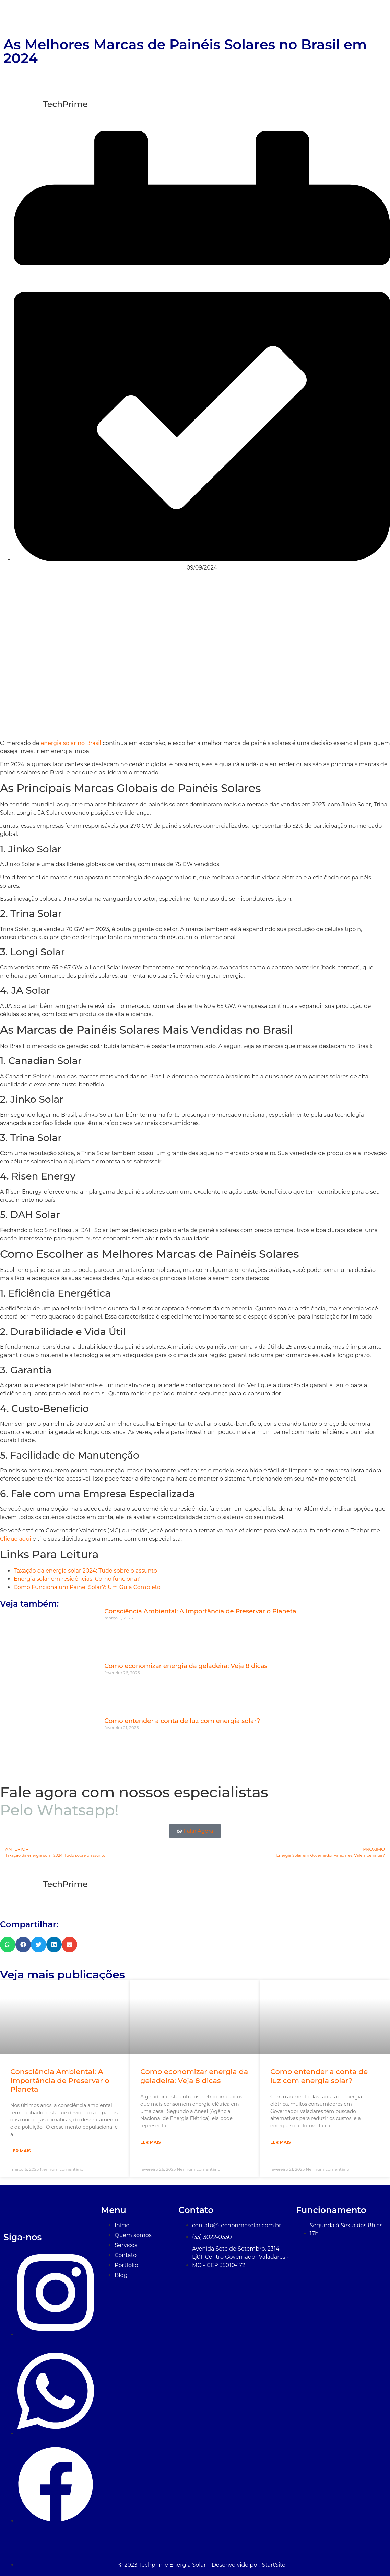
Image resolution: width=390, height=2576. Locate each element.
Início (181, 17)
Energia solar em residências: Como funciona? (77, 1579)
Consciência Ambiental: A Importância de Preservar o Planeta (200, 1611)
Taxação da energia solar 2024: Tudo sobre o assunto (85, 1570)
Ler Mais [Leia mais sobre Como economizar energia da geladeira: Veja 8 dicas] (150, 2142)
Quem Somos (222, 17)
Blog (373, 17)
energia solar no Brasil (71, 743)
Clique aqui (15, 1539)
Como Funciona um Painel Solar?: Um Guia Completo (87, 1587)
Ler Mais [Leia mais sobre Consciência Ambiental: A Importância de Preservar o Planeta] (20, 2150)
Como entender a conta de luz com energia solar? (182, 1721)
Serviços (267, 17)
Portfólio (304, 17)
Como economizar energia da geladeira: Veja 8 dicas (185, 1666)
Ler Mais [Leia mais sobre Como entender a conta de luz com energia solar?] (280, 2142)
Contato (341, 17)
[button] (7, 1944)
